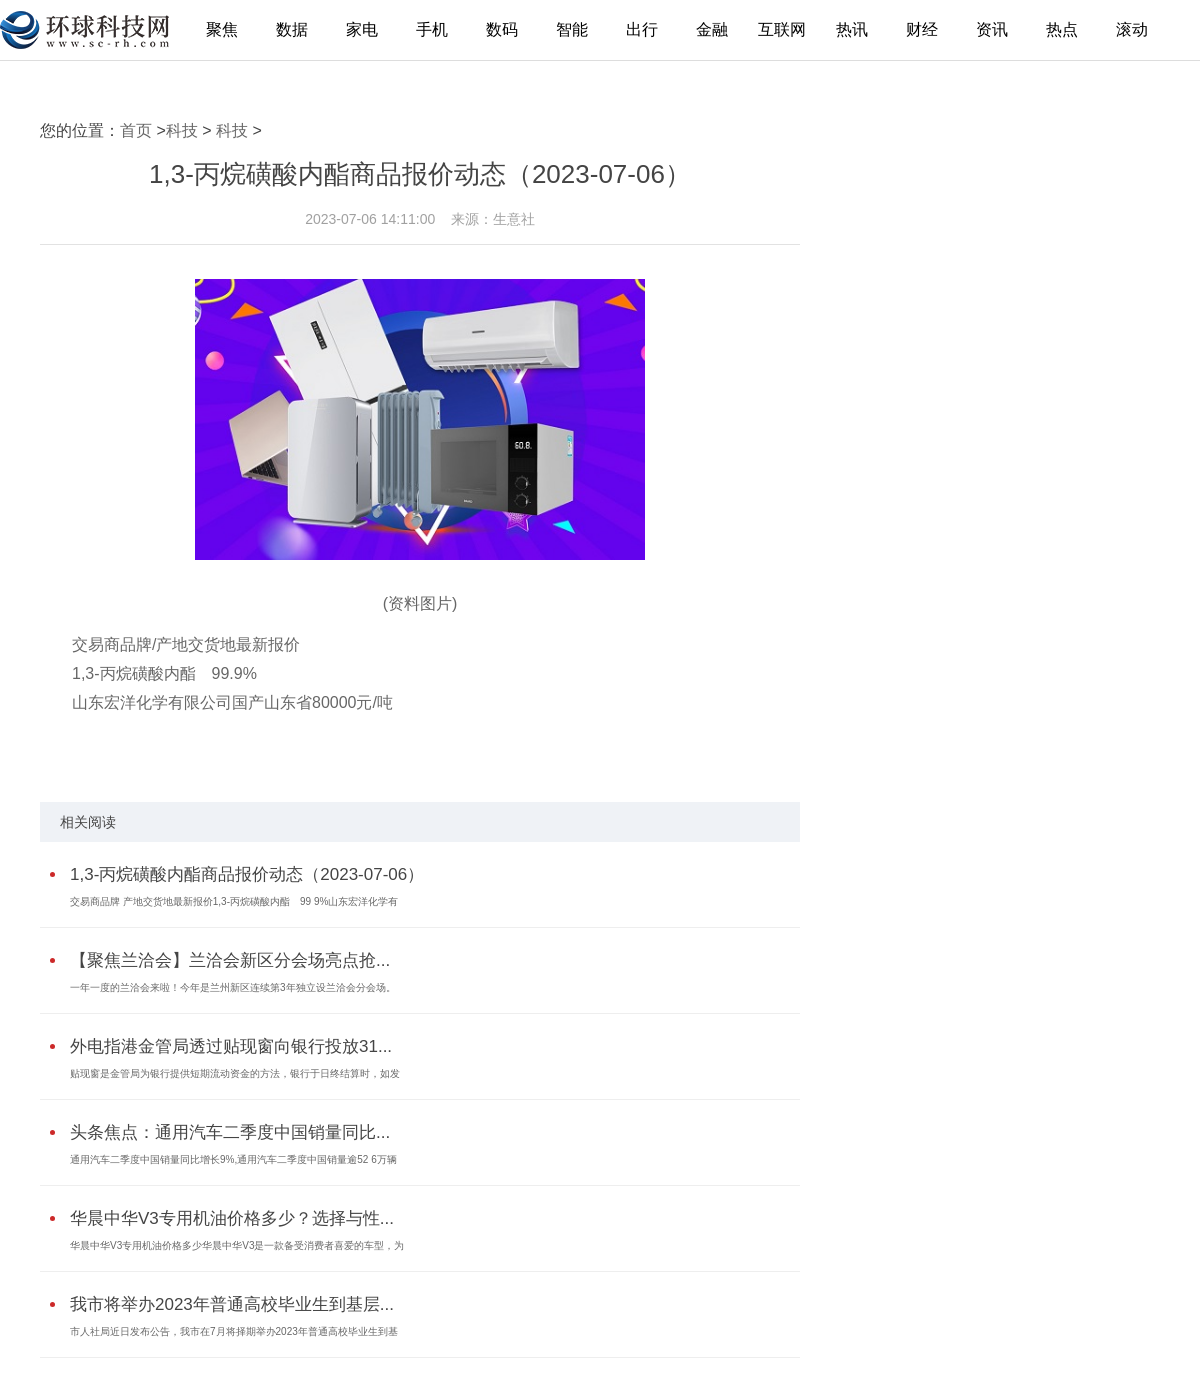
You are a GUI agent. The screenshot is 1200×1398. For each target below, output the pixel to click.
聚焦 (222, 29)
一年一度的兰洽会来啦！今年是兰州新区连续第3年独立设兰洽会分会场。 (233, 987)
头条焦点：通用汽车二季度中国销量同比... (230, 1132)
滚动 (1132, 29)
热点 (1062, 29)
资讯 (992, 29)
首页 (136, 130)
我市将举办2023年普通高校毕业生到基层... (232, 1304)
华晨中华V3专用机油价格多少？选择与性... (232, 1218)
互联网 (782, 29)
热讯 (852, 29)
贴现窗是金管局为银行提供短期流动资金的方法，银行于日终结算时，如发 (235, 1073)
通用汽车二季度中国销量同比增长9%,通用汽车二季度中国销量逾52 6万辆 (233, 1159)
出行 (642, 29)
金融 (712, 29)
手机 (432, 29)
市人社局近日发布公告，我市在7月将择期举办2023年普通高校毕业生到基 (234, 1331)
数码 (502, 29)
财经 (922, 29)
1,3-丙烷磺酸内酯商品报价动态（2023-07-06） (247, 874)
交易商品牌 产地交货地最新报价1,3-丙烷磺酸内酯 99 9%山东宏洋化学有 (234, 901)
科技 (182, 130)
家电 (362, 29)
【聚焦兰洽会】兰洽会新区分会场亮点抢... (230, 960)
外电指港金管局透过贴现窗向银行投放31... (231, 1046)
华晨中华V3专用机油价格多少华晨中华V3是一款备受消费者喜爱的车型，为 (237, 1245)
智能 (572, 29)
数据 (292, 29)
